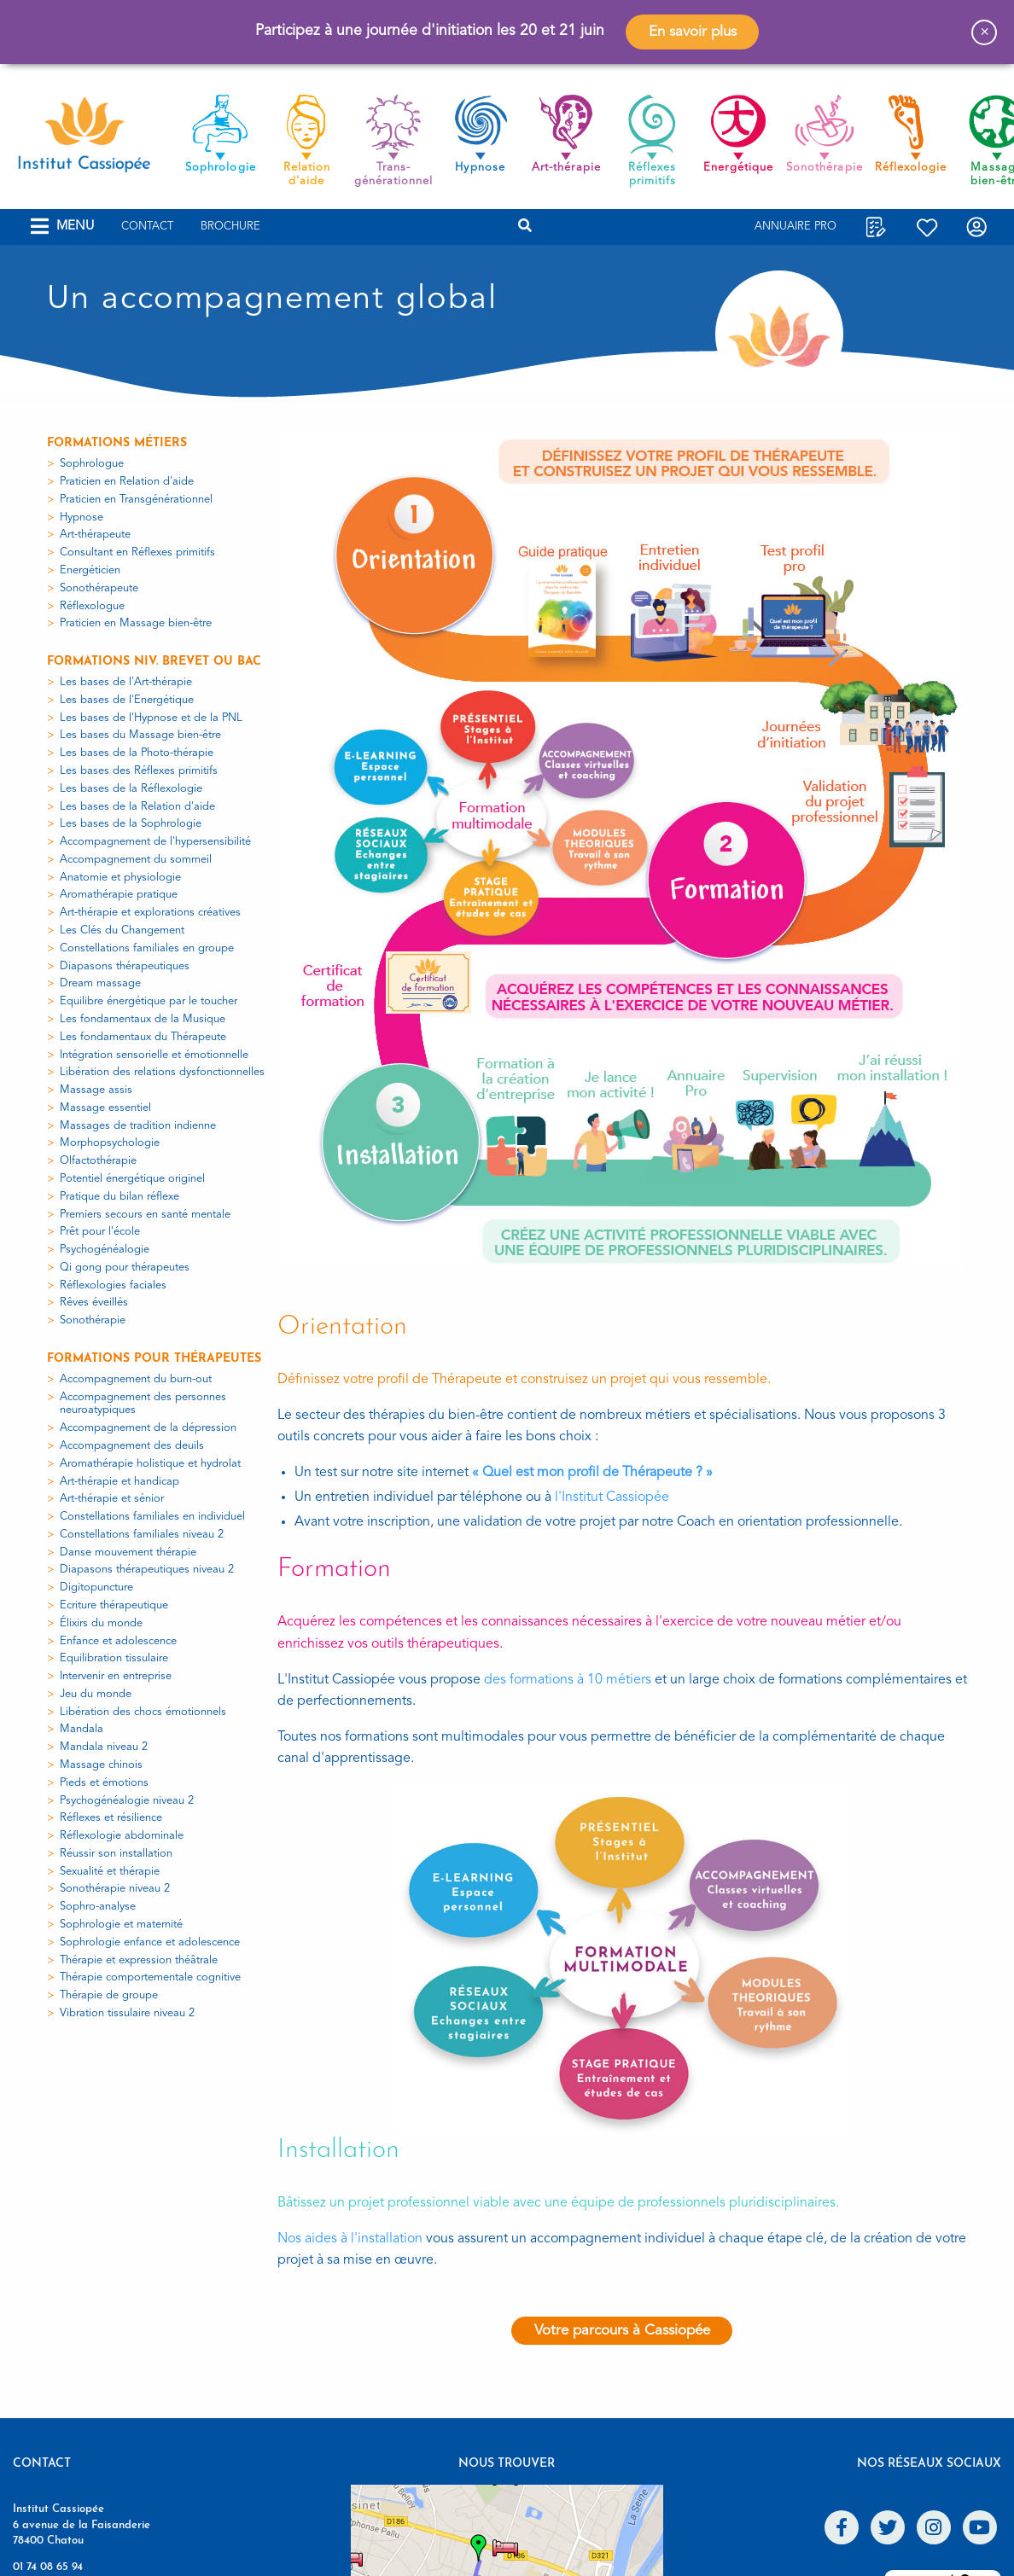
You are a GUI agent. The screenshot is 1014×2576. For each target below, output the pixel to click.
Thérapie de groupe (109, 1995)
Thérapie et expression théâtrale (139, 1960)
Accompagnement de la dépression (148, 1427)
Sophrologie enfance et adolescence (150, 1942)
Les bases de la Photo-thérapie (136, 753)
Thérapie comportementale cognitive (150, 1977)
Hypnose (81, 517)
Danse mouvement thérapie (128, 1552)
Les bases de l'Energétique (127, 700)
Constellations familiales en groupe (147, 948)
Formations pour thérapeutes (154, 1358)
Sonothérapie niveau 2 (115, 1888)
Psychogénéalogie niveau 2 (127, 1800)
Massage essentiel (105, 1108)
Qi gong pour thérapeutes (124, 1267)
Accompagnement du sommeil (136, 859)
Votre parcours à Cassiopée (622, 2330)
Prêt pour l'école (100, 1231)
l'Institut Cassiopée (612, 1497)
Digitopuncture (96, 1587)
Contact (147, 226)
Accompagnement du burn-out (136, 1379)
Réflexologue (92, 606)
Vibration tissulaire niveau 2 (127, 2013)
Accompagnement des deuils (132, 1445)
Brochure (230, 226)
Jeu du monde (95, 1694)
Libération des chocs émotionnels (143, 1712)
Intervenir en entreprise (116, 1676)
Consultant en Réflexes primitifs (137, 552)
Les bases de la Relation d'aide (137, 806)
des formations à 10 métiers (567, 1680)
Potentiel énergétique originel (132, 1178)
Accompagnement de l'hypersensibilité (155, 841)
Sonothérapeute (99, 588)
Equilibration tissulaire (114, 1658)
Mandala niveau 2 (104, 1747)
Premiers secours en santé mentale (145, 1214)
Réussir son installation (116, 1853)
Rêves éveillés (94, 1302)
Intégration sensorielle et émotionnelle (154, 1055)
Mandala (81, 1729)
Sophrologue (92, 463)
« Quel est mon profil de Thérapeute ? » (592, 1473)
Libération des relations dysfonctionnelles (162, 1072)
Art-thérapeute (95, 534)
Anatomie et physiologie (120, 877)
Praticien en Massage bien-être (136, 623)
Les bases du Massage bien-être (140, 735)
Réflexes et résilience (111, 1817)
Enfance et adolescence (118, 1641)
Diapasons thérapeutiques (124, 966)
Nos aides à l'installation (349, 2239)
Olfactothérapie (98, 1160)
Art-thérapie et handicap (119, 1481)
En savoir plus (693, 32)
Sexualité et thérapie (110, 1871)
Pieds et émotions (104, 1782)
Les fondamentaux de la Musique (142, 1019)
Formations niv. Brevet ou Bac (154, 661)
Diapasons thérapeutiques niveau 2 (147, 1569)
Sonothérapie (92, 1320)
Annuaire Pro (795, 226)
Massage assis (96, 1090)
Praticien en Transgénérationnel (136, 499)
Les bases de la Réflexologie (131, 788)
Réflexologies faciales (113, 1285)
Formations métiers (117, 443)
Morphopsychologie (110, 1142)
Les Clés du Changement (122, 930)
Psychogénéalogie (104, 1249)
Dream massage (100, 983)
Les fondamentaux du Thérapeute (143, 1037)
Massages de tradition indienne (138, 1125)
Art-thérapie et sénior (112, 1498)
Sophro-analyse (98, 1906)
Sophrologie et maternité (121, 1924)
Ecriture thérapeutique (114, 1605)
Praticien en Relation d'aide (127, 481)
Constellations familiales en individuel (152, 1516)
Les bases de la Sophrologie (130, 823)
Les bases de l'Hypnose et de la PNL (151, 718)
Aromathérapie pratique (119, 894)
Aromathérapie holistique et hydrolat (150, 1463)
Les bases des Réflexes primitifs (139, 770)
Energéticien (90, 570)
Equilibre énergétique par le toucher (148, 1001)
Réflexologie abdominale (122, 1835)
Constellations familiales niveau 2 (142, 1534)
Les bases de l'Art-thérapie (126, 682)
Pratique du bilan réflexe (119, 1196)
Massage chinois (101, 1765)
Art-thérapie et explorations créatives (150, 912)
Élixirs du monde (101, 1623)
